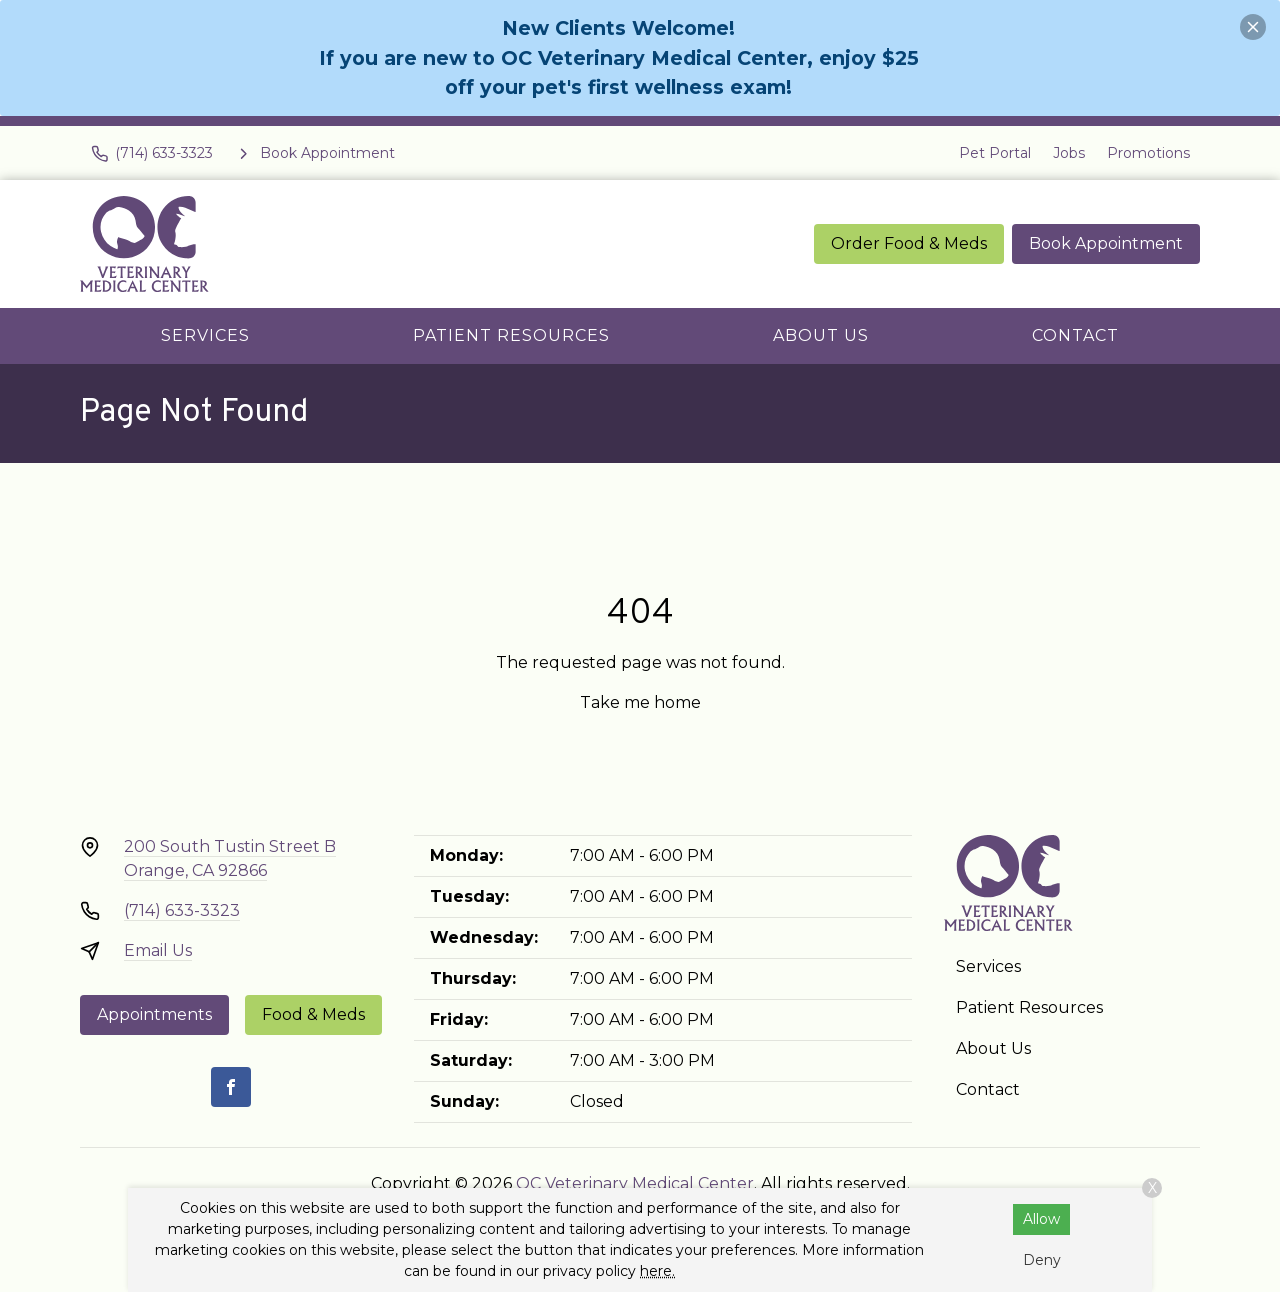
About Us (821, 335)
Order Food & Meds (909, 243)
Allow (1041, 1219)
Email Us (158, 950)
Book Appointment (1106, 243)
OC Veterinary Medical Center (635, 1183)
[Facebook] (231, 1087)
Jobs (1069, 153)
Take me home (640, 702)
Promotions (1148, 153)
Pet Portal (995, 153)
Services (205, 335)
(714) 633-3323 (182, 910)
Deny (1042, 1260)
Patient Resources (511, 335)
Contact (1075, 335)
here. (657, 1271)
